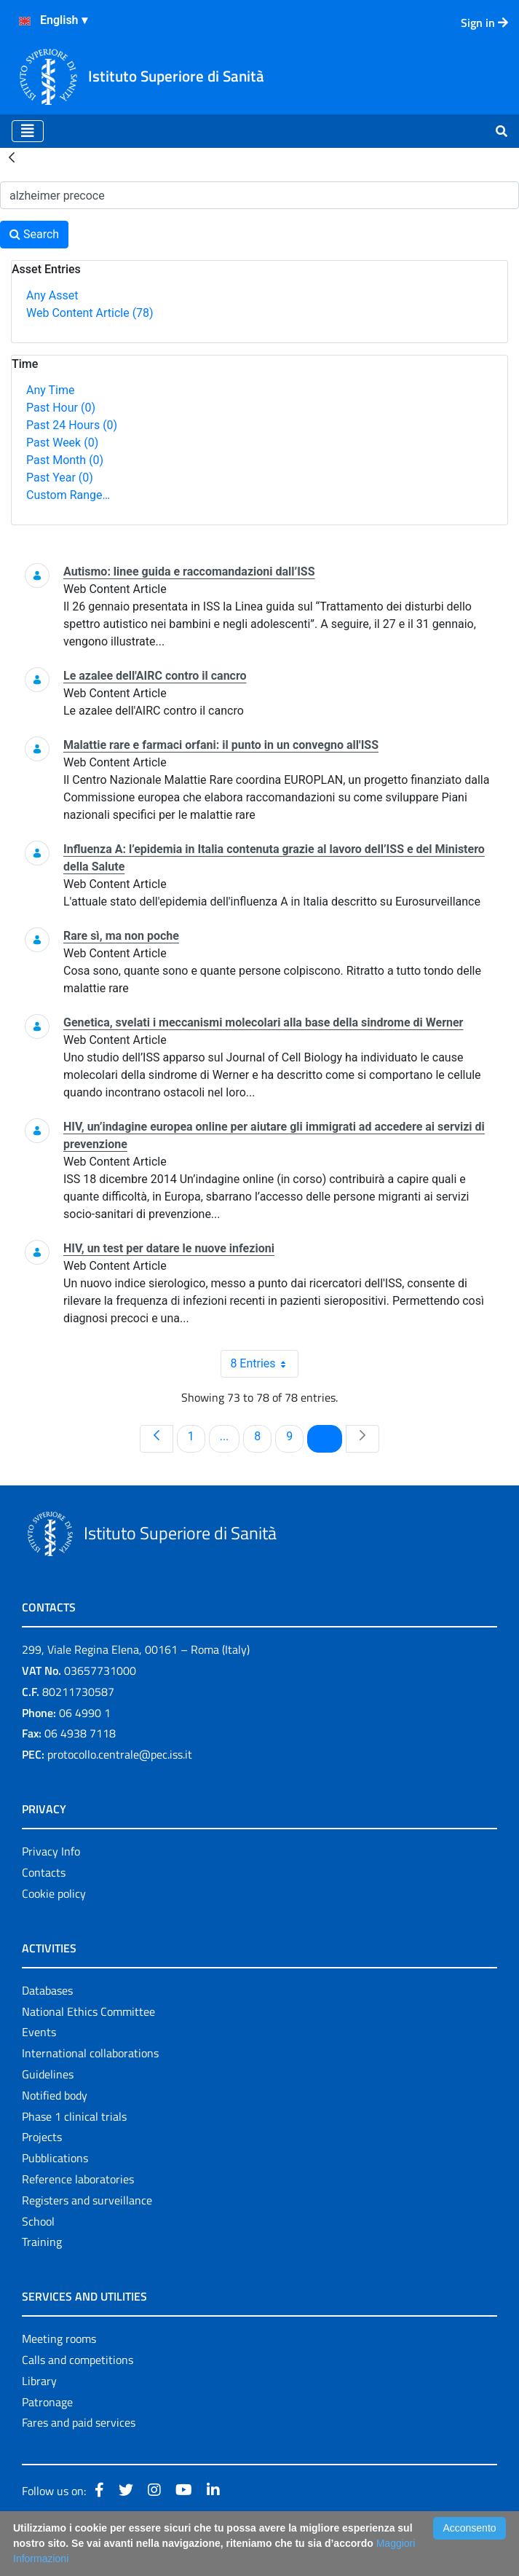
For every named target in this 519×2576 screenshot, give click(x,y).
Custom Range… (68, 495)
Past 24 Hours (71, 425)
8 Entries (264, 1364)
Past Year (59, 477)
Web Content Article (90, 313)
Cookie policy (54, 1893)
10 (329, 1436)
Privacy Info (51, 1851)
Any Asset (52, 295)
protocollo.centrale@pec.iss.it (119, 1754)
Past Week (62, 442)
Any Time (50, 390)
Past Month (64, 460)
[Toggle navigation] (28, 131)
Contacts (44, 1872)
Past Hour (60, 408)
